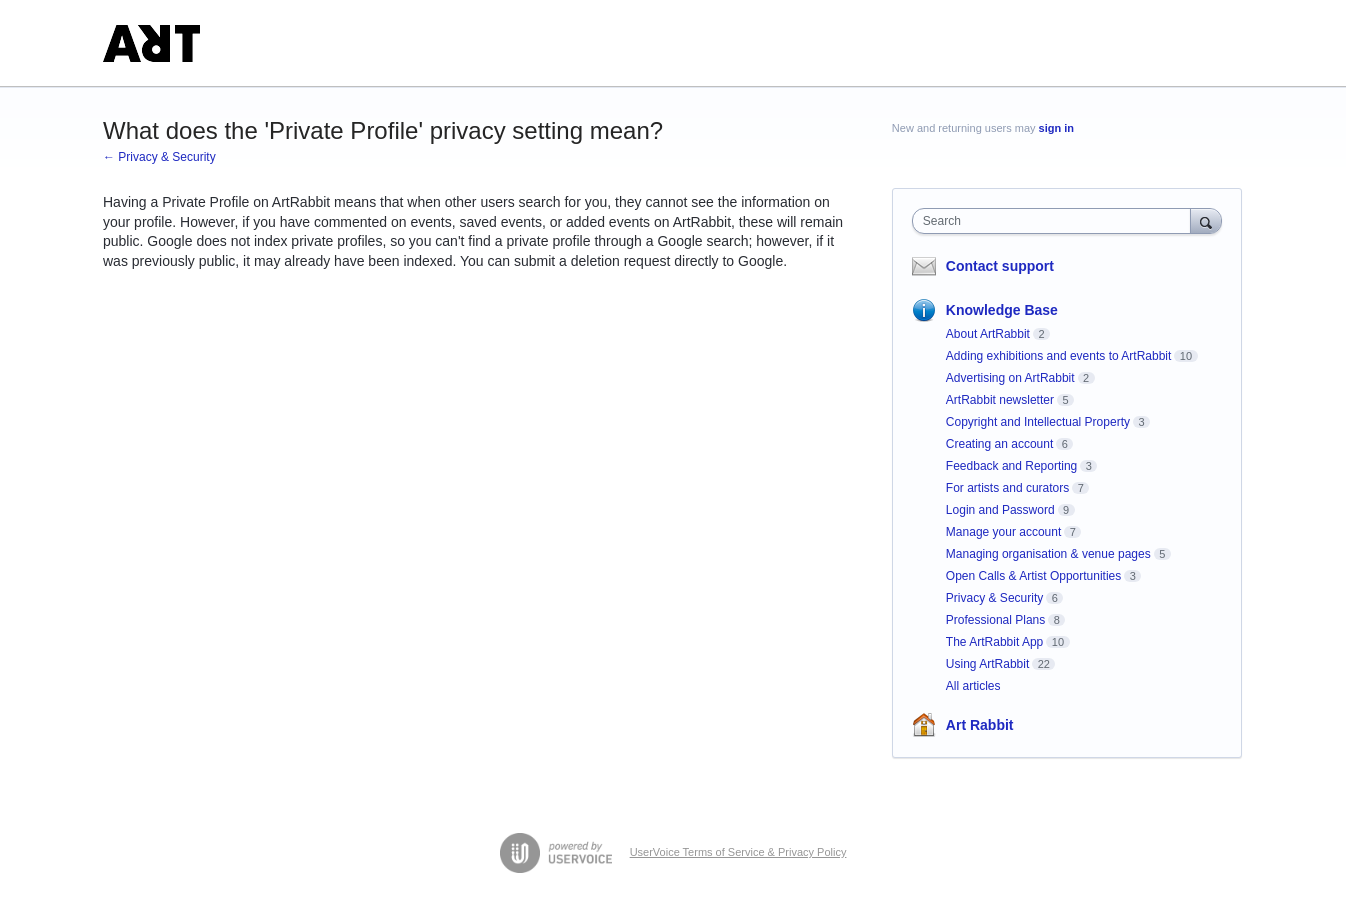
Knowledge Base (1002, 310)
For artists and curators (1007, 488)
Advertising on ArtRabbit (1010, 378)
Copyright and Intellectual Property (1038, 422)
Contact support (1000, 266)
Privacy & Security (994, 598)
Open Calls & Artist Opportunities (1033, 576)
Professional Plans (995, 620)
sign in (1056, 128)
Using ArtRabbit (987, 664)
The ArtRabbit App (994, 642)
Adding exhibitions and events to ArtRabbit (1058, 356)
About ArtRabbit (988, 334)
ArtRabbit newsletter (1000, 400)
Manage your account (1003, 532)
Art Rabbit (980, 725)
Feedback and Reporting (1011, 466)
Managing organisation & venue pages (1048, 554)
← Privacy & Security (159, 157)
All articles (973, 686)
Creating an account (999, 444)
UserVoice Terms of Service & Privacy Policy (738, 852)
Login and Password (1000, 510)
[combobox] (1056, 221)
